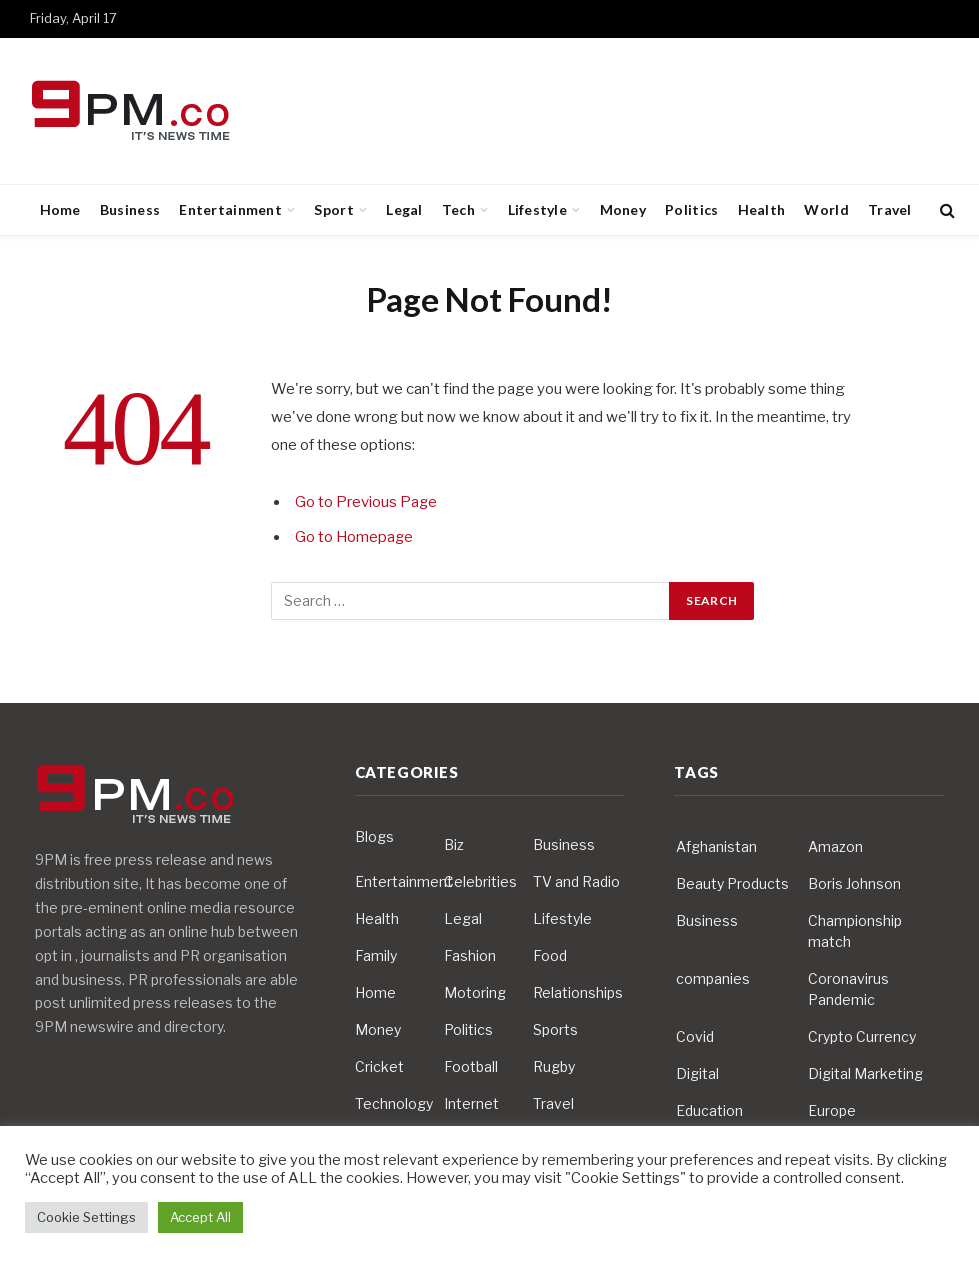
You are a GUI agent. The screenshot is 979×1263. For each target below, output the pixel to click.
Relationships (578, 992)
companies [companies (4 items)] (713, 978)
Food (550, 955)
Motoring (475, 992)
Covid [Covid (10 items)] (695, 1036)
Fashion (470, 955)
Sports (555, 1029)
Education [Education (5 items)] (709, 1110)
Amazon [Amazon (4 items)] (835, 846)
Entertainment (230, 209)
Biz (454, 844)
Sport (333, 209)
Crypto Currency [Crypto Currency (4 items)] (862, 1036)
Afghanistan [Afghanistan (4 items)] (716, 846)
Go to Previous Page (366, 502)
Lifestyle (538, 209)
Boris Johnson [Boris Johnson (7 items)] (854, 883)
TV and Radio (576, 881)
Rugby (554, 1066)
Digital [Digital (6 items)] (697, 1073)
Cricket (379, 1066)
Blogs (374, 836)
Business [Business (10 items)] (707, 920)
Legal (404, 209)
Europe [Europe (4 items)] (832, 1110)
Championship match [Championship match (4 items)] (855, 931)
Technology (394, 1103)
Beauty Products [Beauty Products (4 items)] (732, 883)
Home (60, 209)
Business (130, 209)
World (826, 209)
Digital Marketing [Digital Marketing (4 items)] (865, 1073)
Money (623, 209)
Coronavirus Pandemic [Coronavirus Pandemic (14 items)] (848, 989)
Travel (890, 209)
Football (471, 1066)
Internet (471, 1103)
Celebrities (480, 881)
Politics (691, 209)
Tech (458, 209)
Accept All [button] (200, 1217)
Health (762, 209)
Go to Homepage (355, 537)
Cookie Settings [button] (86, 1217)
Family (376, 955)
